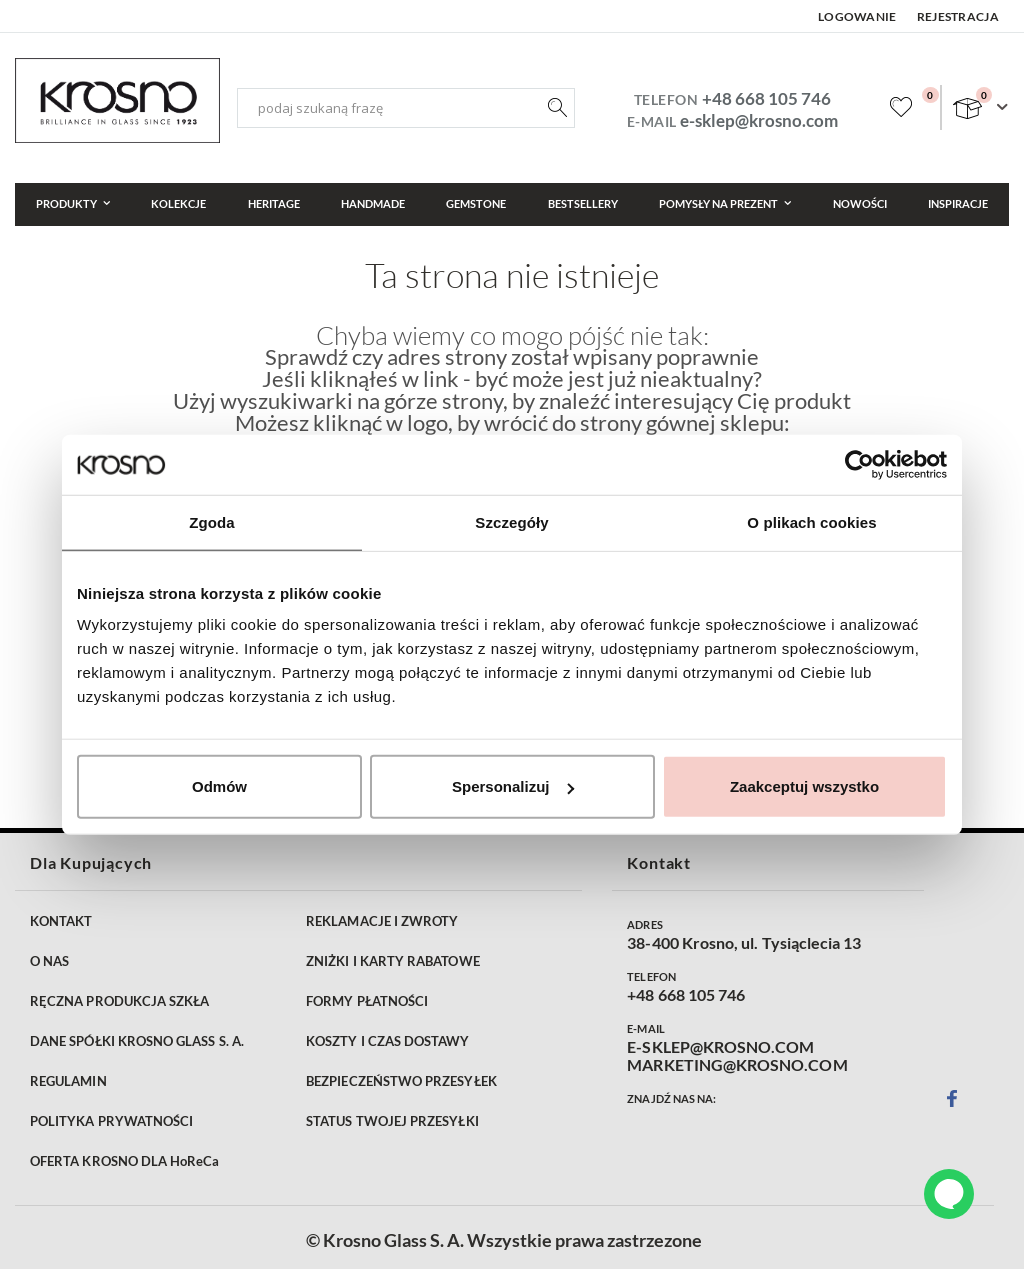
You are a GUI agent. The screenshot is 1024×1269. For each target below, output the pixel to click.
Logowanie (857, 16)
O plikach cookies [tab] (811, 521)
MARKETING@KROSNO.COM (737, 1065)
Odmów (219, 786)
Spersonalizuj (513, 786)
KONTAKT (61, 921)
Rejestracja (958, 16)
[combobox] (406, 108)
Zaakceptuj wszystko (804, 786)
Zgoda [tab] (212, 521)
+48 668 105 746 (766, 98)
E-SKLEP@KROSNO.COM (720, 1047)
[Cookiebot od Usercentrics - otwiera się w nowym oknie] (859, 464)
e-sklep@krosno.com (759, 120)
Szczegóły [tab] (511, 521)
